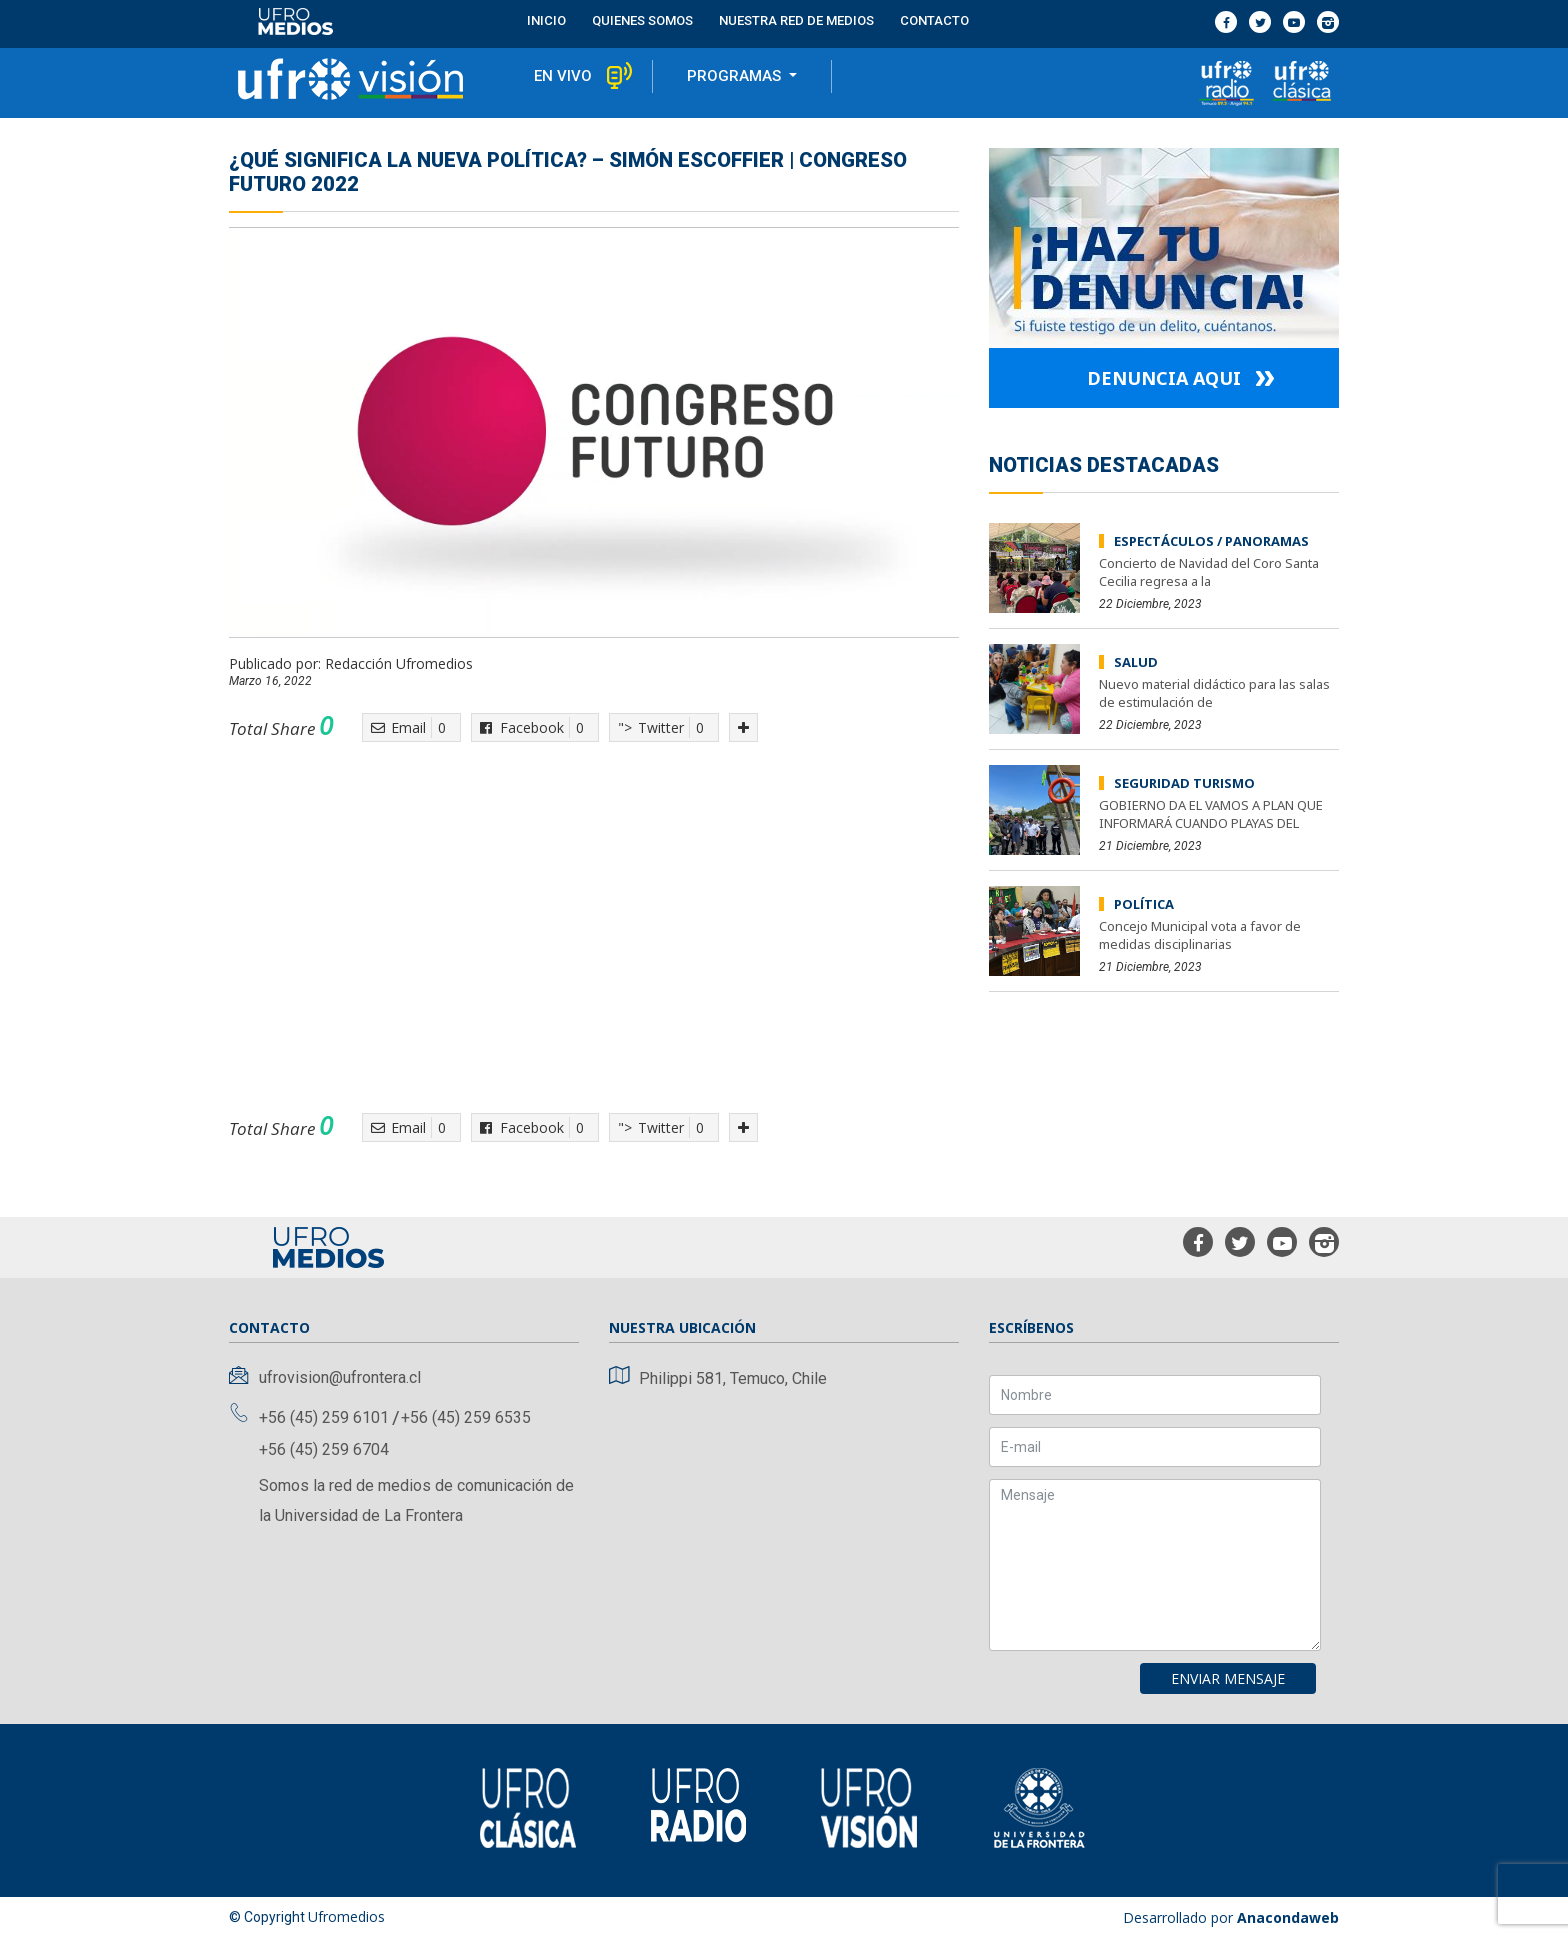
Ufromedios (346, 1916)
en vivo (563, 76)
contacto (934, 20)
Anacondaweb (1288, 1917)
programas (736, 76)
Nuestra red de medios (796, 20)
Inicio (546, 20)
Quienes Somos (642, 20)
